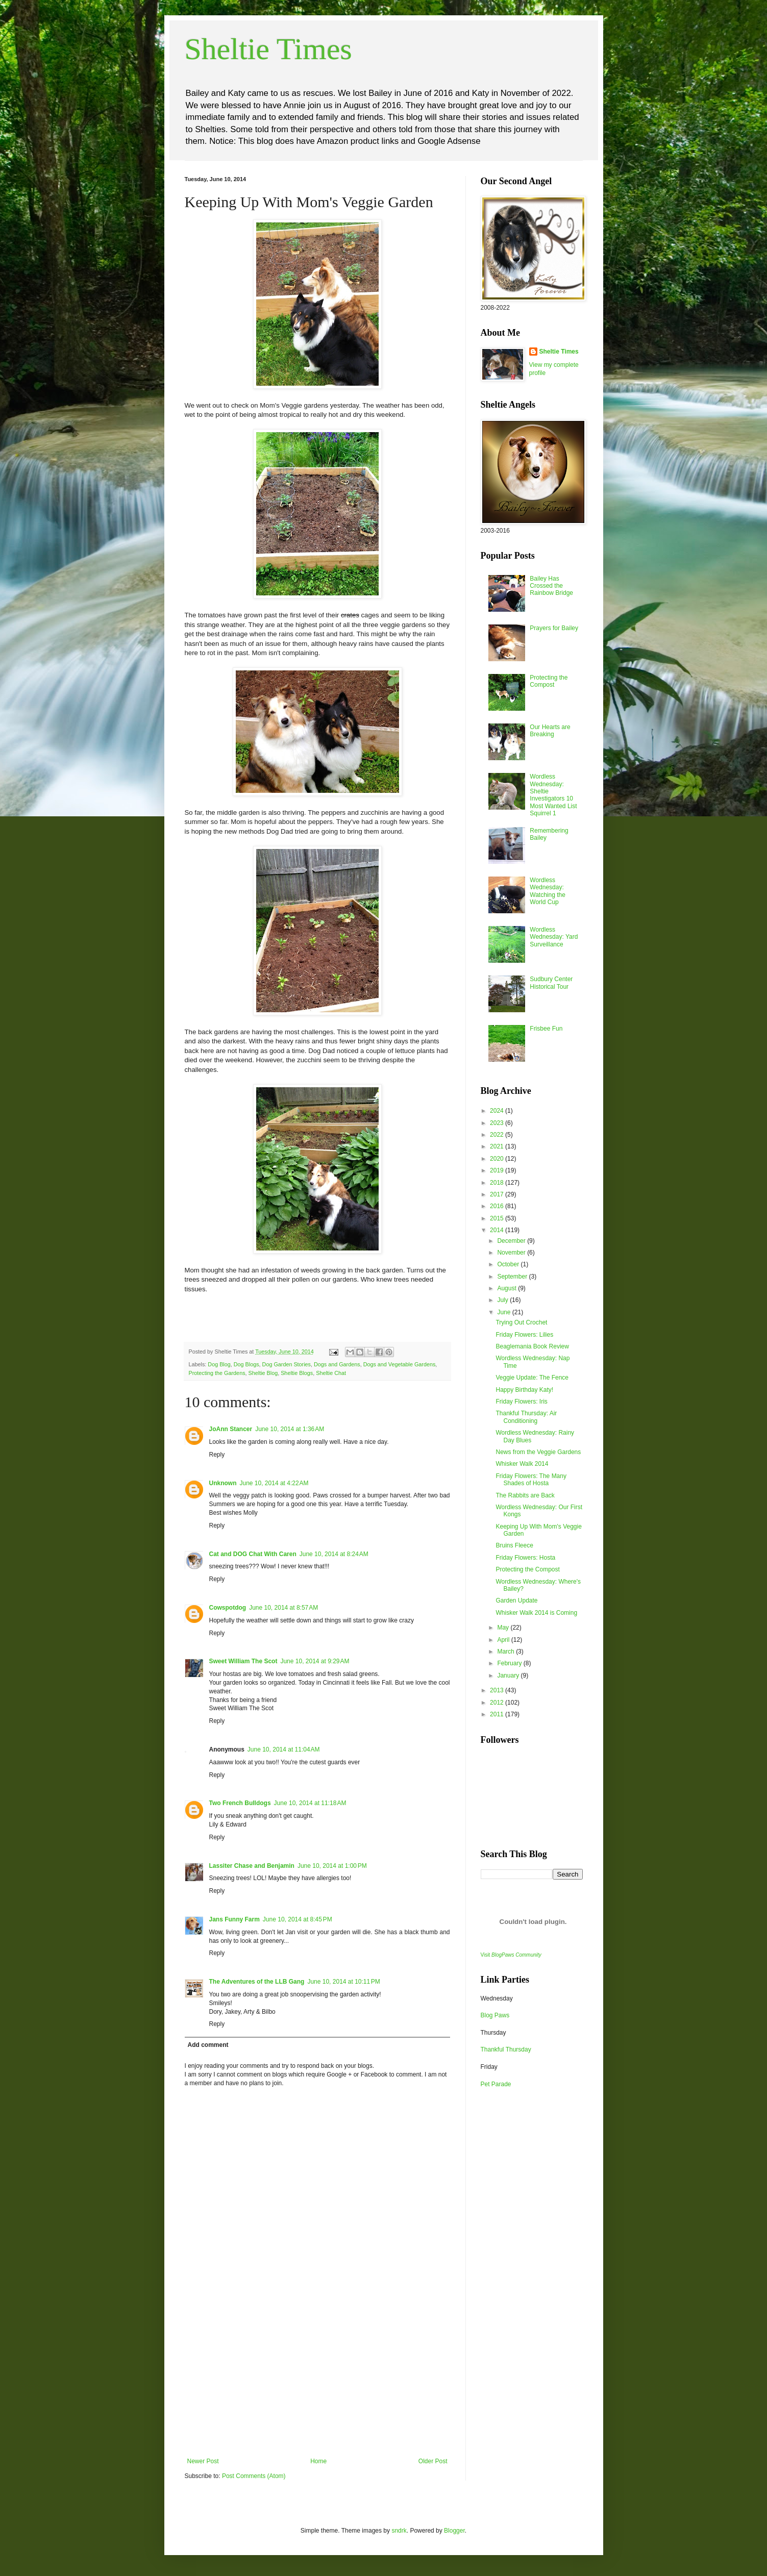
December (512, 1240)
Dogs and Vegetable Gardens (399, 1364)
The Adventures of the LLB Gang (257, 1981)
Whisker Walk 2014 (522, 1463)
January (509, 1675)
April (504, 1639)
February (510, 1663)
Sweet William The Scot (243, 1661)
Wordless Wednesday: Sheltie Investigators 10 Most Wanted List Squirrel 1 (553, 795)
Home (318, 2461)
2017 (497, 1194)
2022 (497, 1134)
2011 (497, 1714)
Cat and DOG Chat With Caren (252, 1554)
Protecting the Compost (548, 681)
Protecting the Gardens (217, 1373)
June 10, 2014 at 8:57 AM (283, 1607)
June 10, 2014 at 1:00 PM (332, 1865)
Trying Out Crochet (521, 1322)
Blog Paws (495, 2015)
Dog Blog (219, 1364)
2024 (497, 1110)
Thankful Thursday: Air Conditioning (526, 1417)
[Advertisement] (317, 2381)
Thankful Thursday (506, 2049)
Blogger (454, 2530)
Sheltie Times (268, 49)
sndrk (398, 2530)
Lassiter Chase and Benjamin (251, 1865)
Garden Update (516, 1600)
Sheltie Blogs (297, 1373)
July (503, 1300)
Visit (511, 1955)
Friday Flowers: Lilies (524, 1334)
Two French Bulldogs (240, 1803)
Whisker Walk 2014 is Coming (536, 1612)
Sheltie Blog (263, 1373)
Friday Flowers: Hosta (525, 1557)
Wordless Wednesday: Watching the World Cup (547, 891)
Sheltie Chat (331, 1373)
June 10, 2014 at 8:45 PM (297, 1919)
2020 (497, 1158)
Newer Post (203, 2461)
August (507, 1288)
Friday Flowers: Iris (521, 1401)
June (504, 1312)
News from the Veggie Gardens (538, 1452)
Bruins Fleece (514, 1545)
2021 (497, 1146)
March (506, 1651)
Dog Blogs (246, 1364)
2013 (497, 1690)
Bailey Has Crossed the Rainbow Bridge (551, 586)
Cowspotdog (227, 1607)
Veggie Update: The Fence (532, 1377)
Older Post (433, 2461)
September (513, 1276)
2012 (497, 1702)
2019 (497, 1170)
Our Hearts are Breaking (550, 730)
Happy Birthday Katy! (524, 1389)
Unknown (223, 1483)
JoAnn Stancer (231, 1429)
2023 (497, 1123)
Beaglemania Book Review (532, 1346)
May (503, 1627)
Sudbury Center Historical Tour (551, 983)
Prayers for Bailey (554, 628)
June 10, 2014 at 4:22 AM (274, 1483)
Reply (217, 1454)
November (512, 1252)
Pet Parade (496, 2084)
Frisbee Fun (546, 1028)
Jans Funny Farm (234, 1919)
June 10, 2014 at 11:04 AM (284, 1749)
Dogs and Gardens (337, 1364)
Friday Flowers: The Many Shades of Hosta (531, 1479)
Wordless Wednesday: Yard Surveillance (554, 937)
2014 (497, 1230)
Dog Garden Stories (286, 1364)
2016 (497, 1206)
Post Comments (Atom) (254, 2476)
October (509, 1264)
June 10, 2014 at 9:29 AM (314, 1661)
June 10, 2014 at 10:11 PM (343, 1981)
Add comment (208, 2044)
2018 (497, 1182)
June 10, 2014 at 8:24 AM (334, 1554)
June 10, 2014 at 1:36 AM (289, 1429)
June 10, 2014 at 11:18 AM (310, 1803)
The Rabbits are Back (525, 1495)
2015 (497, 1218)
